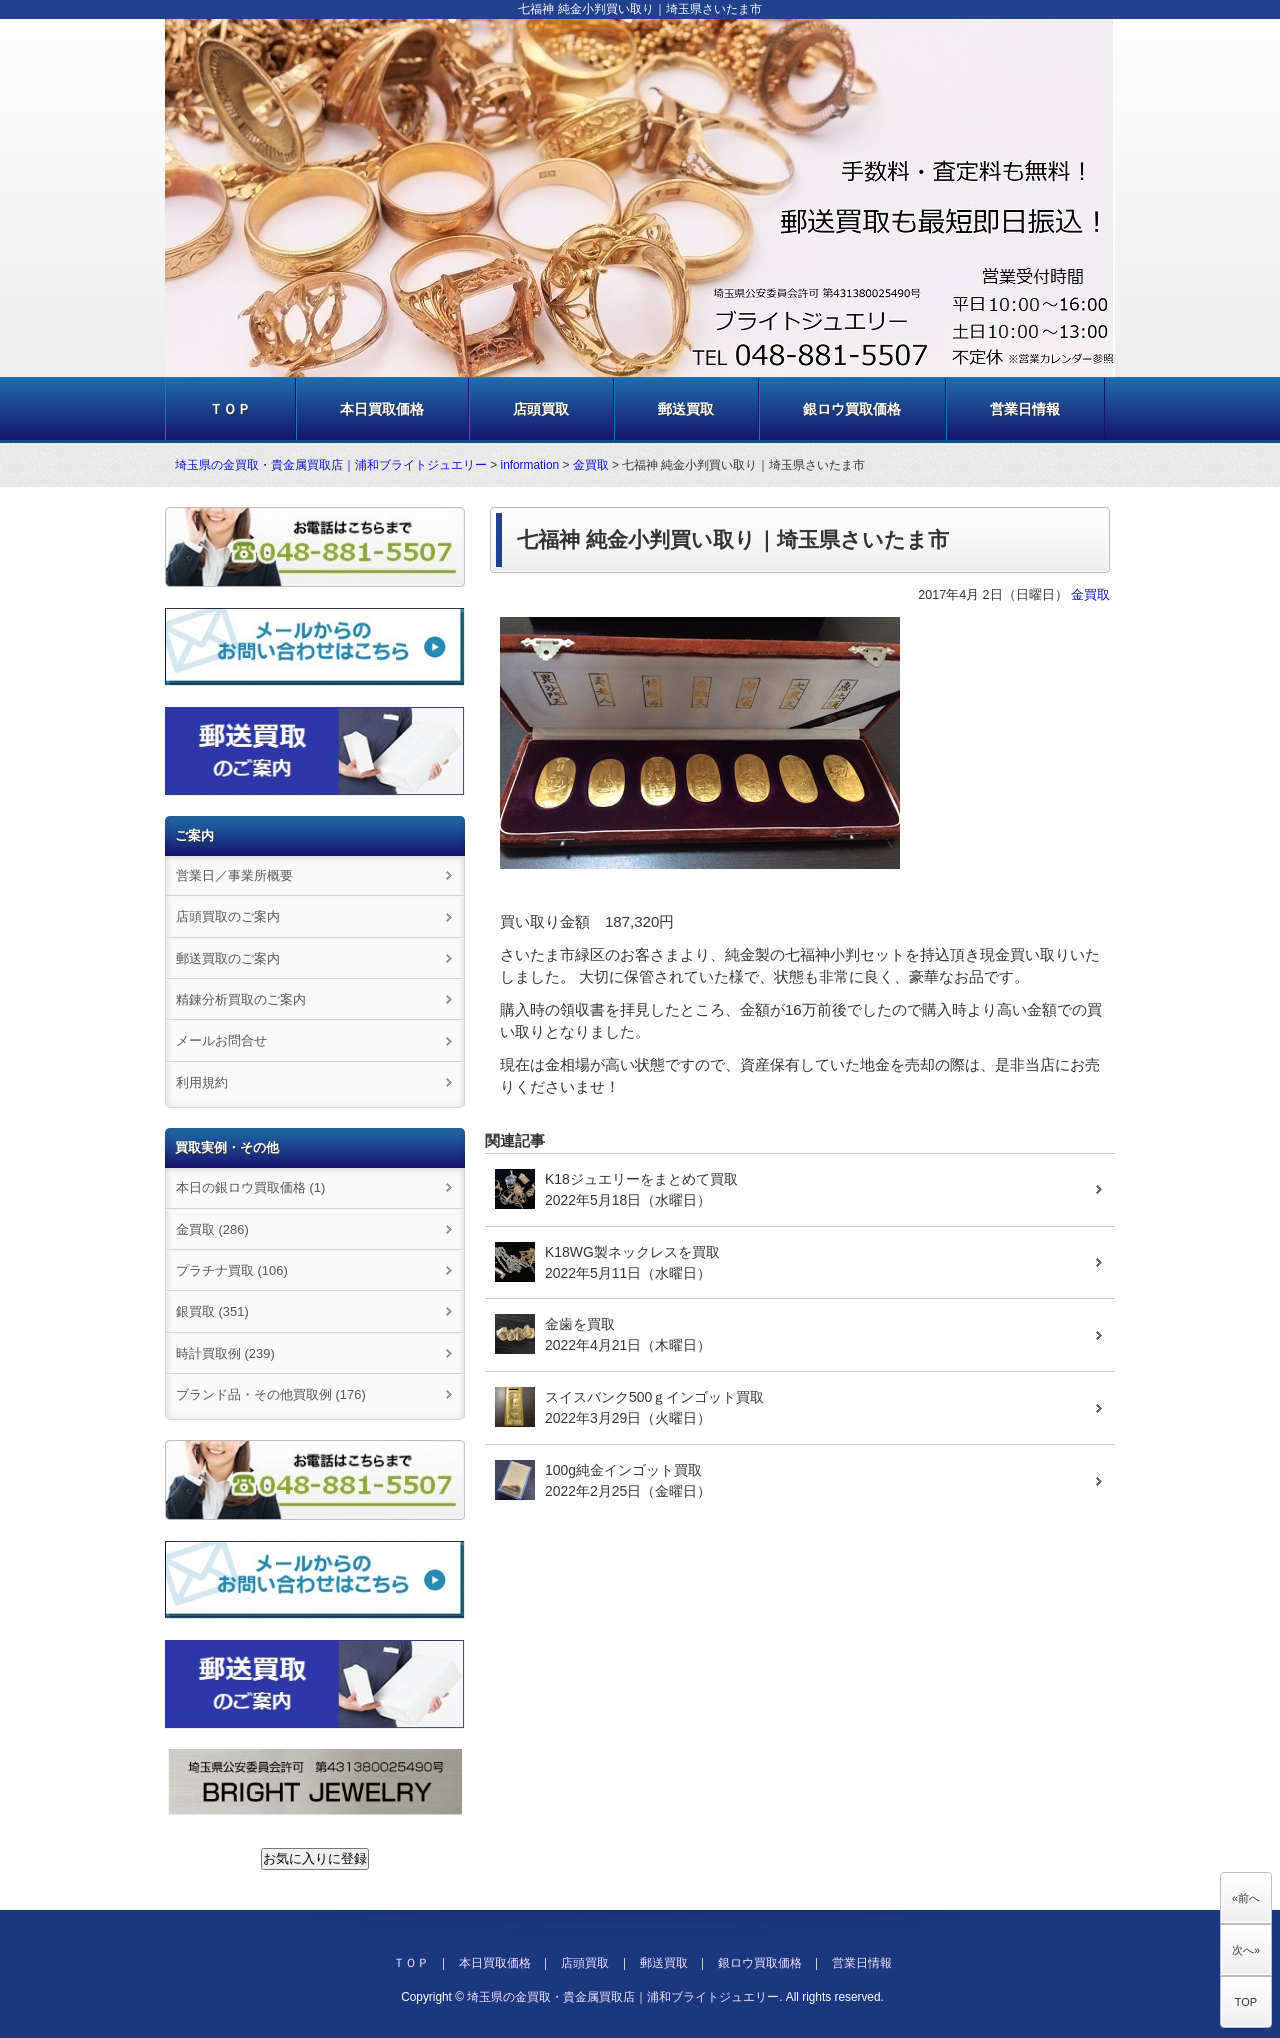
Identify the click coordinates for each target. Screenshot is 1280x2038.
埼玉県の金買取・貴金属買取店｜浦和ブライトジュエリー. (624, 1997)
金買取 (591, 465)
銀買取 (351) (212, 1311)
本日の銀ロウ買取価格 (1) (250, 1187)
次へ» (1246, 1950)
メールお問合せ (221, 1040)
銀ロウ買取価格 (852, 409)
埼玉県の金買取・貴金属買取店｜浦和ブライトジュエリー (331, 465)
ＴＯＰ (230, 409)
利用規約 (202, 1082)
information (530, 465)
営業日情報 (1025, 409)
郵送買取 (686, 409)
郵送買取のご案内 (228, 958)
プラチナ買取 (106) (232, 1270)
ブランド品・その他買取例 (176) (271, 1394)
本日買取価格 (382, 409)
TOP (1246, 2002)
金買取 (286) (212, 1229)
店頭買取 (541, 409)
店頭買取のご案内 (228, 916)
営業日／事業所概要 (234, 875)
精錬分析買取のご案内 (241, 999)
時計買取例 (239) (225, 1353)
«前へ (1246, 1898)
